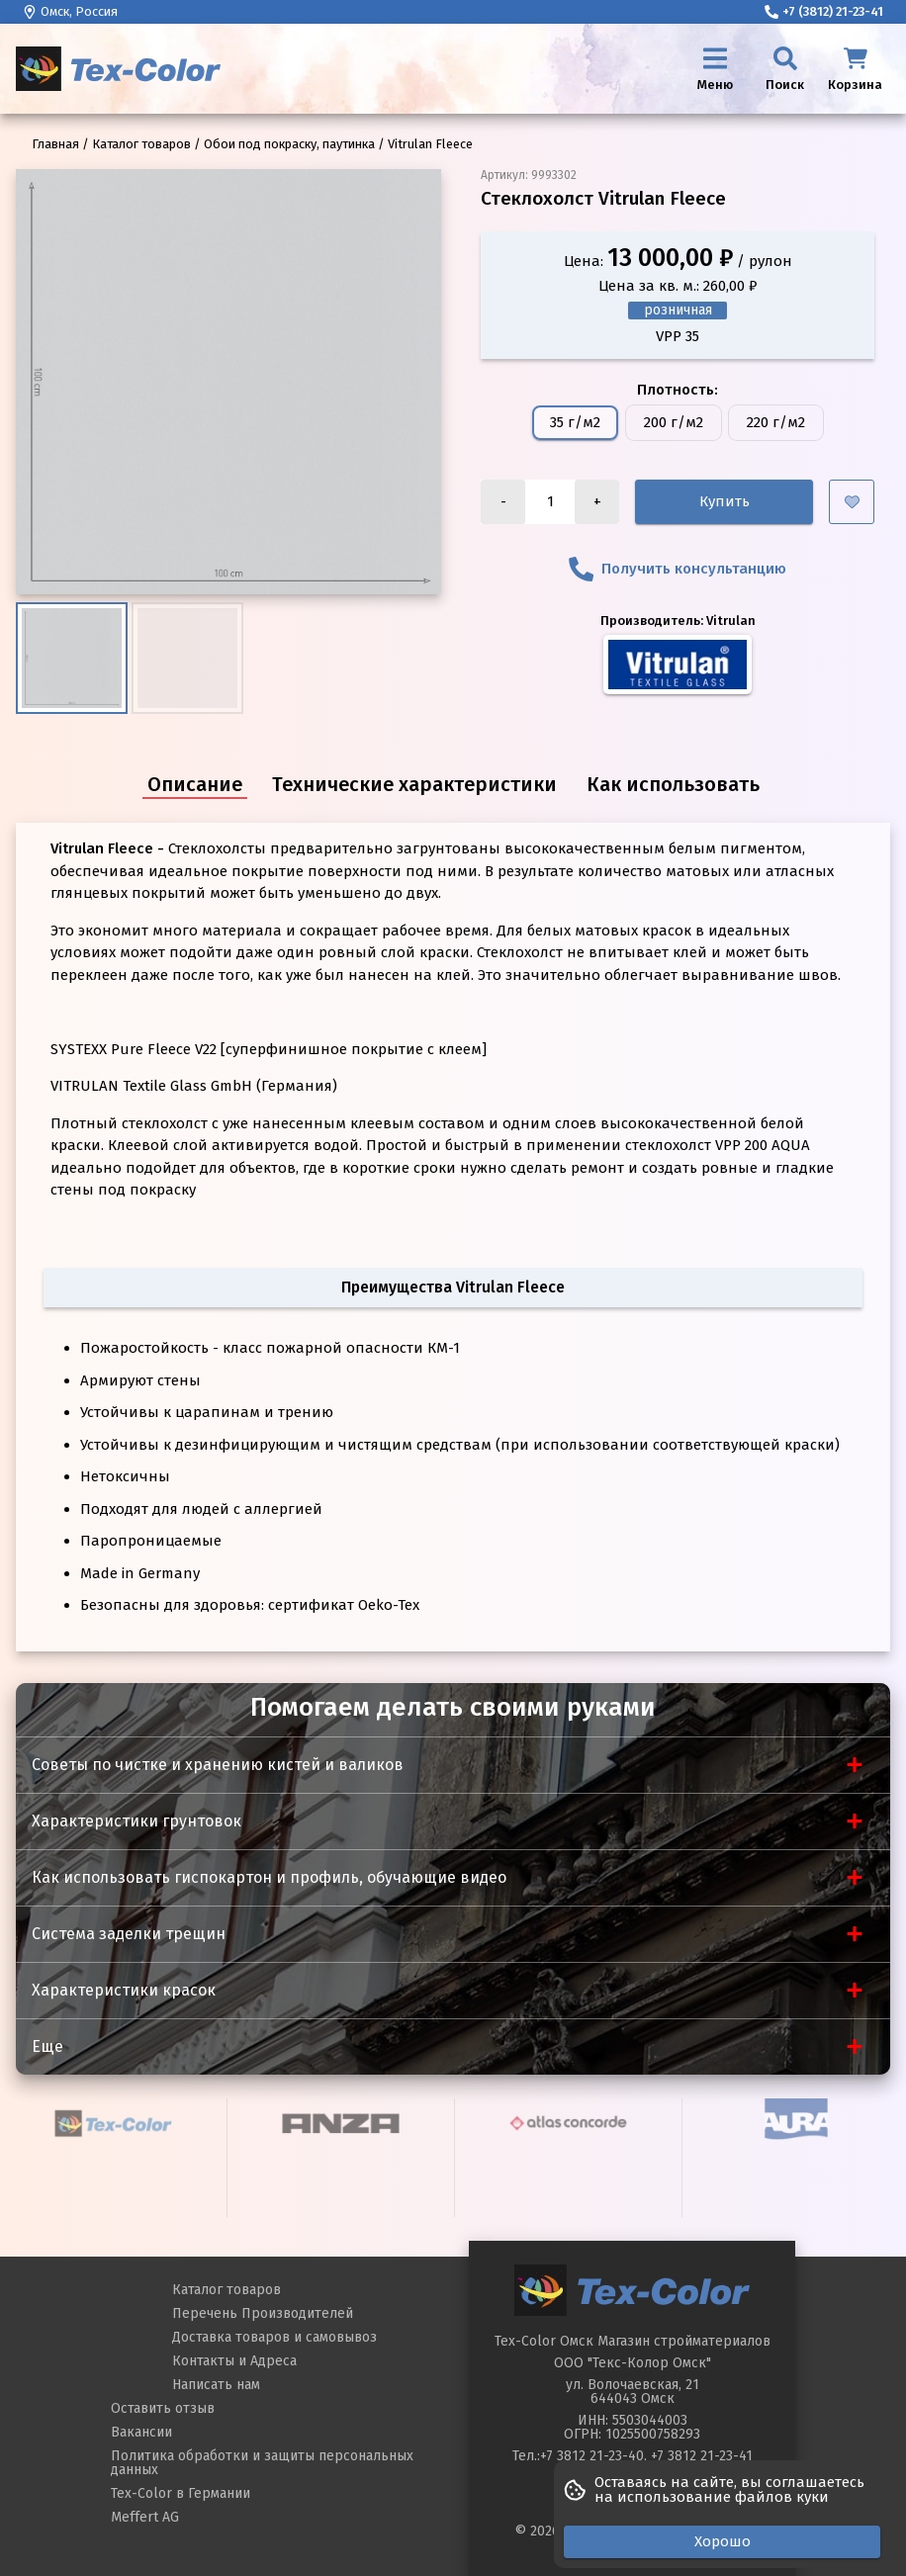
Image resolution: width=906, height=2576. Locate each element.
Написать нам (216, 2384)
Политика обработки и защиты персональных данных (262, 2462)
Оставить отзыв (163, 2408)
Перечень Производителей (262, 2313)
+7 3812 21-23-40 (592, 2455)
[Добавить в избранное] (851, 502)
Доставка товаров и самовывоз (274, 2337)
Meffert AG (145, 2517)
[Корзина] (855, 69)
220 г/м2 (776, 422)
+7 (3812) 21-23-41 (824, 11)
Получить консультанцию (677, 569)
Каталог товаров (226, 2289)
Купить (724, 501)
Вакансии (141, 2432)
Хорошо (722, 2541)
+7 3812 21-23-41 (702, 2455)
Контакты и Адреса (234, 2361)
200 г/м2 (673, 422)
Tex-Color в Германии (180, 2493)
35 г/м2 (575, 422)
